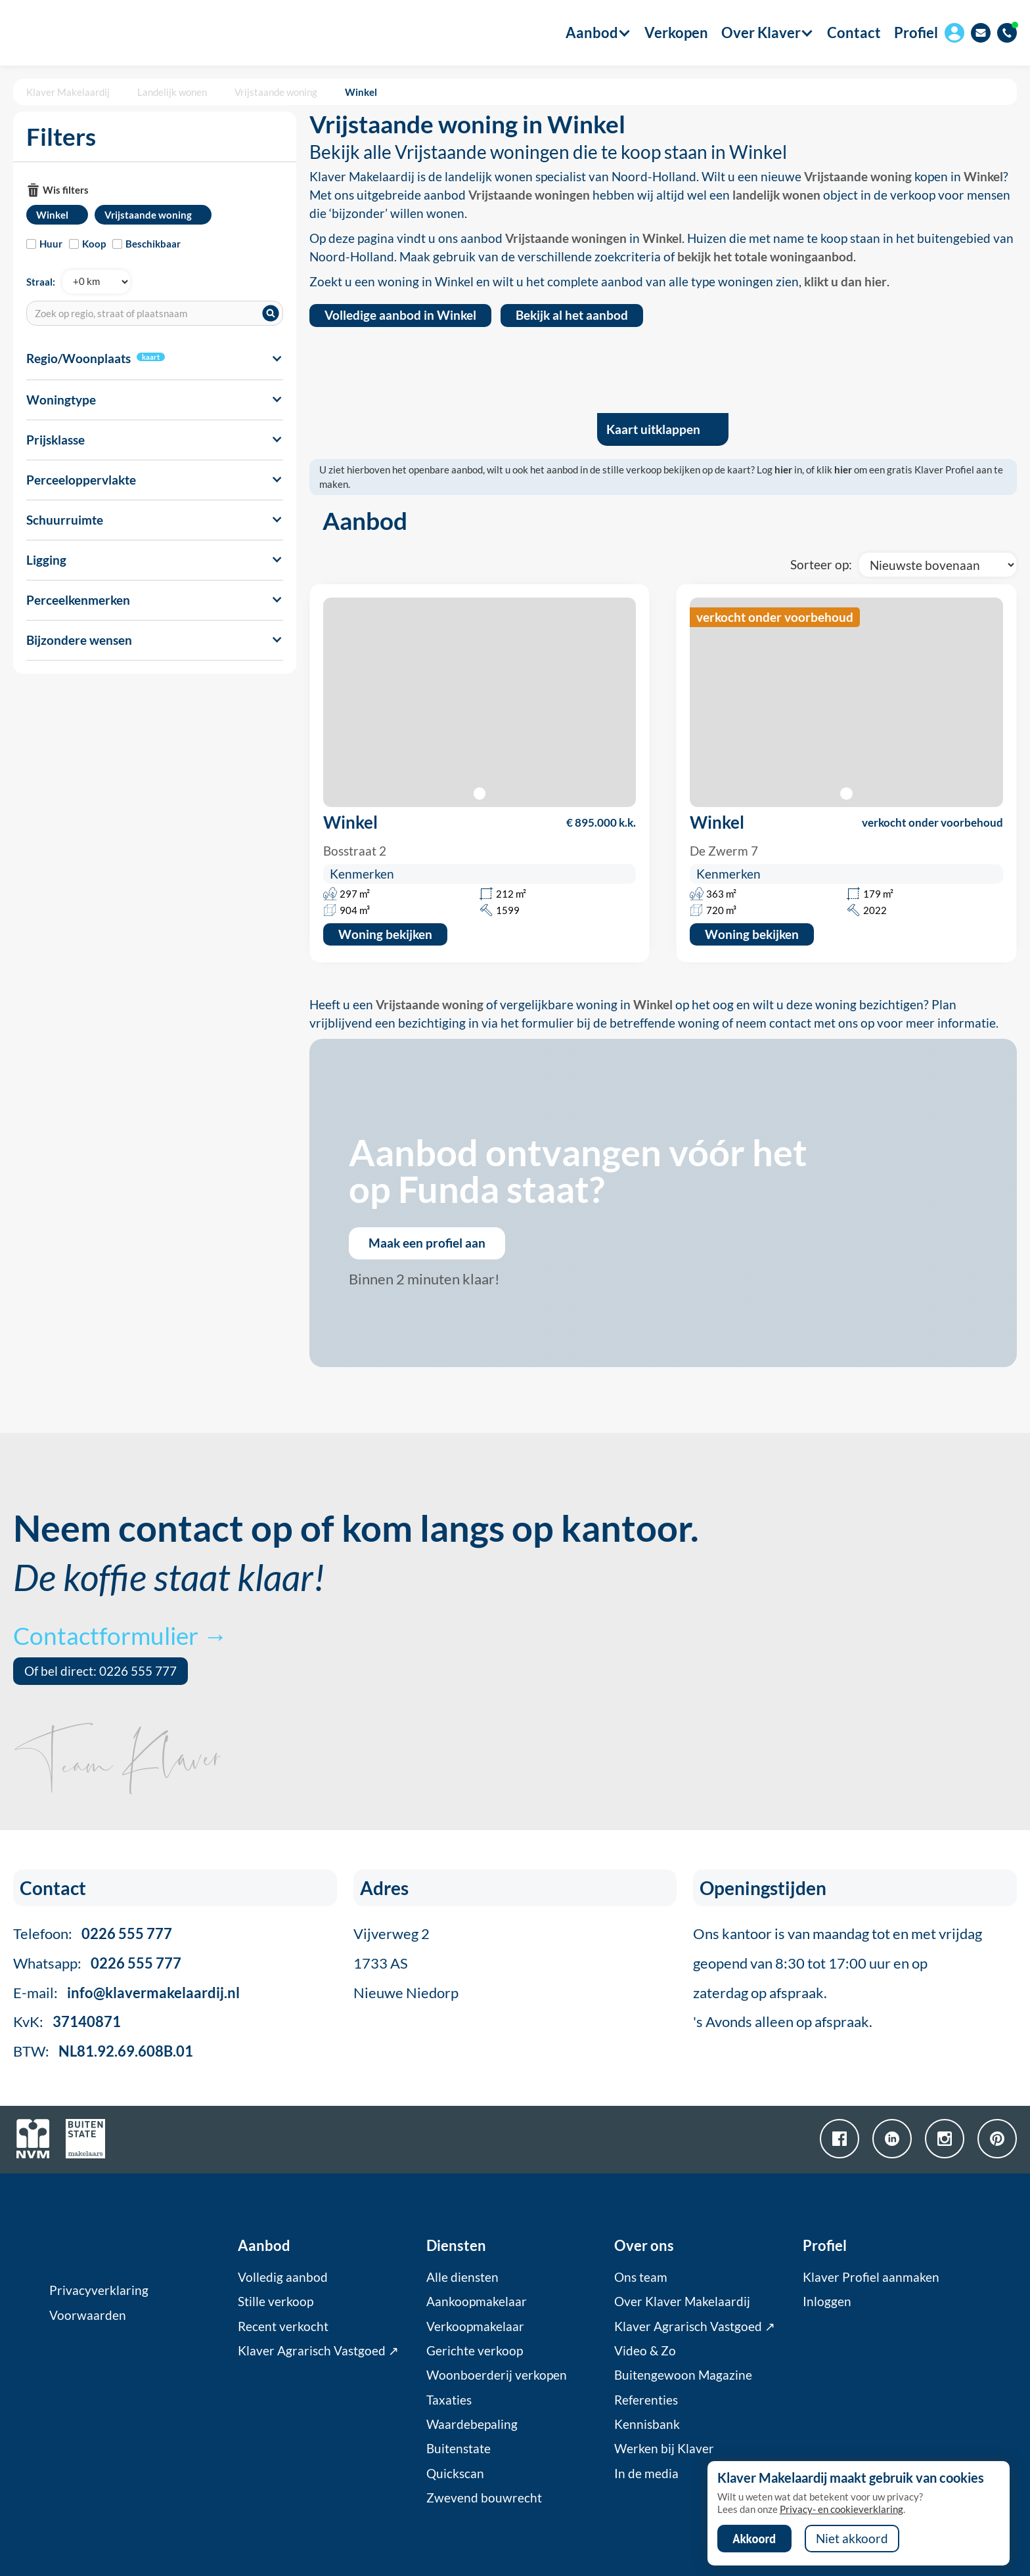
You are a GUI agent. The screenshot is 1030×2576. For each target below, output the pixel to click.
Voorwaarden (87, 2315)
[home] (87, 33)
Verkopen (676, 33)
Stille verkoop (275, 2301)
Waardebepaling (472, 2424)
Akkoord (754, 2538)
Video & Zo (645, 2351)
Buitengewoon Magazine (683, 2375)
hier (783, 469)
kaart (151, 357)
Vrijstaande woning (276, 92)
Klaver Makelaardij (68, 92)
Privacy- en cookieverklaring (841, 2509)
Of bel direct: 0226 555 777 (100, 1671)
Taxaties (449, 2400)
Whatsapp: (97, 1963)
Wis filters (66, 190)
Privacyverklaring (98, 2290)
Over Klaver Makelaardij (682, 2301)
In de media (646, 2473)
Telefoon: (92, 1933)
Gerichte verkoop (474, 2351)
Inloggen (827, 2301)
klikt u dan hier (845, 281)
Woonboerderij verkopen (496, 2375)
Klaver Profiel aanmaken (871, 2277)
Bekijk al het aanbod (572, 315)
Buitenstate (458, 2448)
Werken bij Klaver (664, 2448)
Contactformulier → (120, 1635)
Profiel (916, 32)
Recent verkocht (283, 2326)
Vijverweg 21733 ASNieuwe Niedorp (406, 1963)
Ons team (640, 2277)
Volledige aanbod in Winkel (400, 315)
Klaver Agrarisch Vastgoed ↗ (318, 2351)
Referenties (646, 2400)
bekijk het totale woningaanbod (765, 257)
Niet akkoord (852, 2538)
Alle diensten (462, 2277)
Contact (854, 33)
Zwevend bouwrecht (484, 2498)
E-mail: (126, 1992)
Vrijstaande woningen (529, 195)
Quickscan (455, 2473)
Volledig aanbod (283, 2277)
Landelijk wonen (172, 92)
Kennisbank (647, 2424)
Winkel (361, 92)
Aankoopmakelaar (476, 2301)
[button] (591, 33)
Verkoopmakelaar (475, 2326)
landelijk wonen (776, 195)
